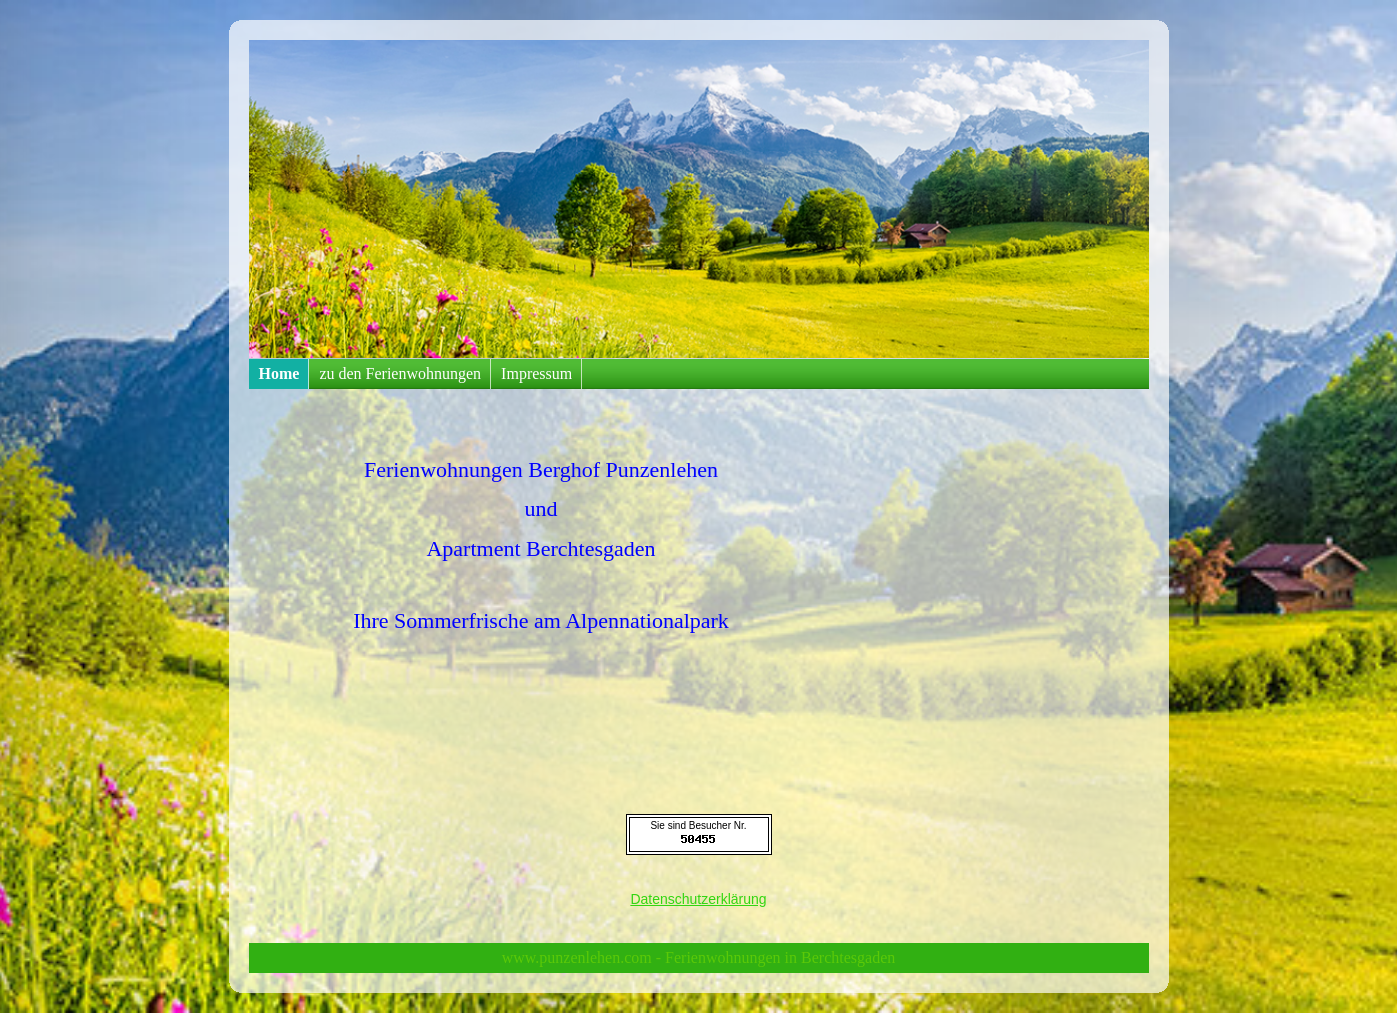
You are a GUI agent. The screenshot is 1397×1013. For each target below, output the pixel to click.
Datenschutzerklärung (698, 899)
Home (279, 373)
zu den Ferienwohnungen (400, 373)
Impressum (536, 373)
